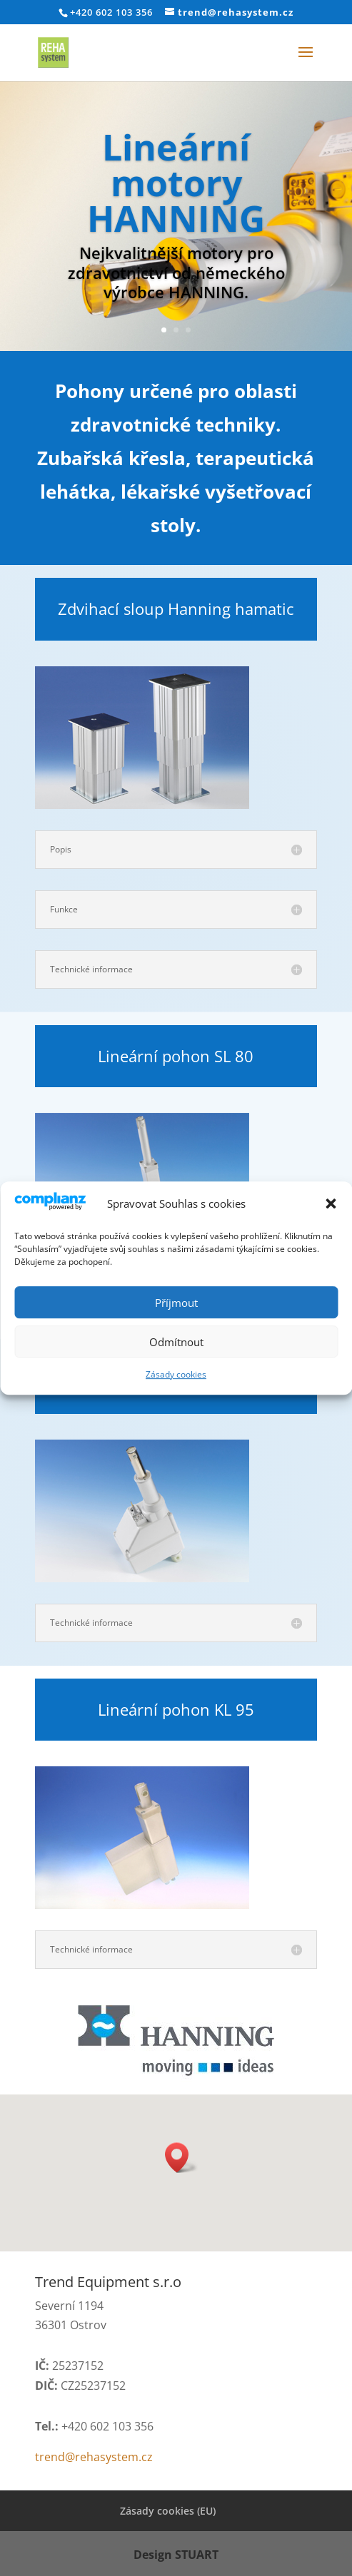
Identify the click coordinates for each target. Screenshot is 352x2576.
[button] (330, 1203)
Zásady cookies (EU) (168, 2511)
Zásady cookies (176, 1374)
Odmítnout (176, 1342)
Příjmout (176, 1302)
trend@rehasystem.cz (94, 2457)
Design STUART (176, 2554)
